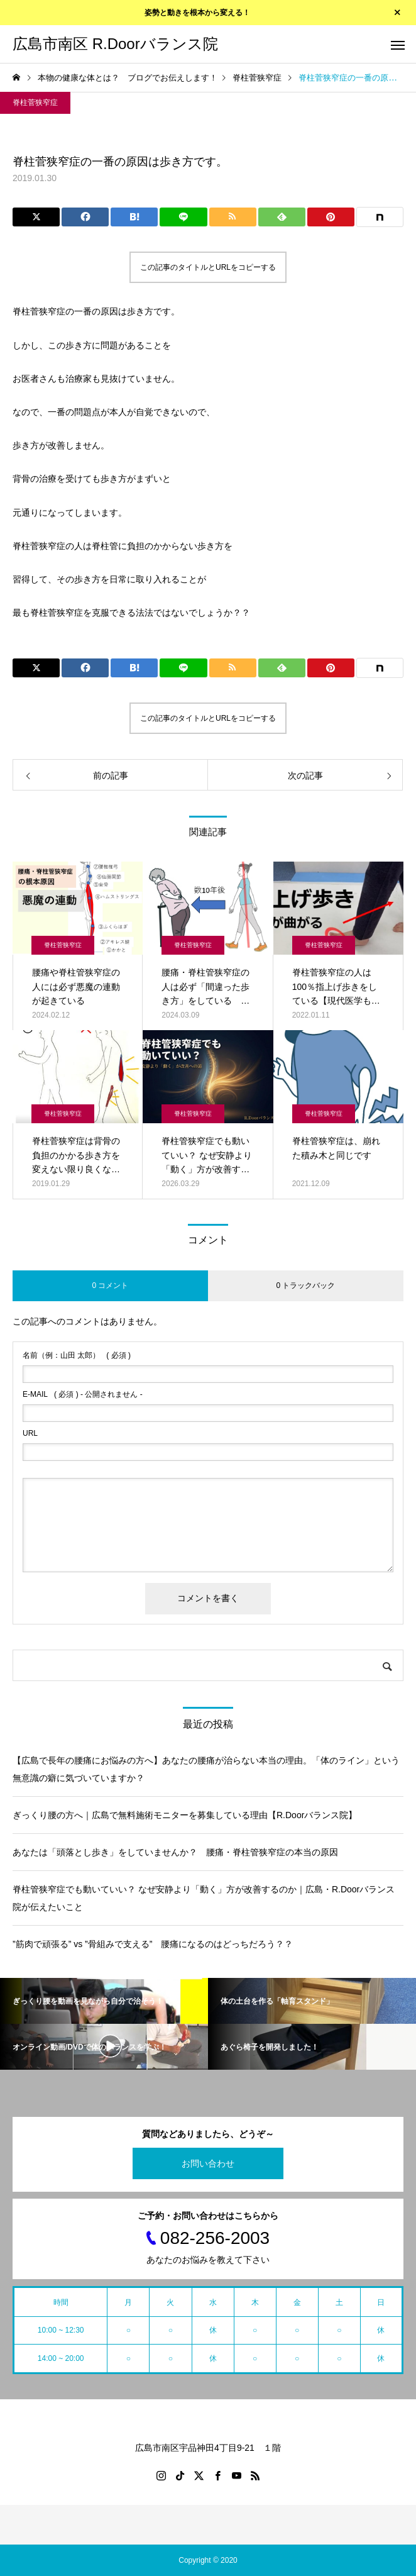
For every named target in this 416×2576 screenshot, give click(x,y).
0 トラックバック (305, 1285)
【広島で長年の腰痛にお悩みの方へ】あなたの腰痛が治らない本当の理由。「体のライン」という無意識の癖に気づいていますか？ (206, 1769)
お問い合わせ (208, 2163)
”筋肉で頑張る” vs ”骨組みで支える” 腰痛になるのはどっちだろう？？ (153, 1944)
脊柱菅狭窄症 (35, 102)
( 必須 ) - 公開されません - (83, 1394)
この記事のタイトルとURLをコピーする (208, 267)
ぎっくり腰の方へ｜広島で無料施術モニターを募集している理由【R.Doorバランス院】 (185, 1815)
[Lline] (183, 217)
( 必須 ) (77, 1355)
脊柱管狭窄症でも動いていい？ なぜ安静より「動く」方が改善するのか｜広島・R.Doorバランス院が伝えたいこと (204, 1898)
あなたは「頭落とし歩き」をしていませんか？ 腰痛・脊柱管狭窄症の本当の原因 (175, 1852)
